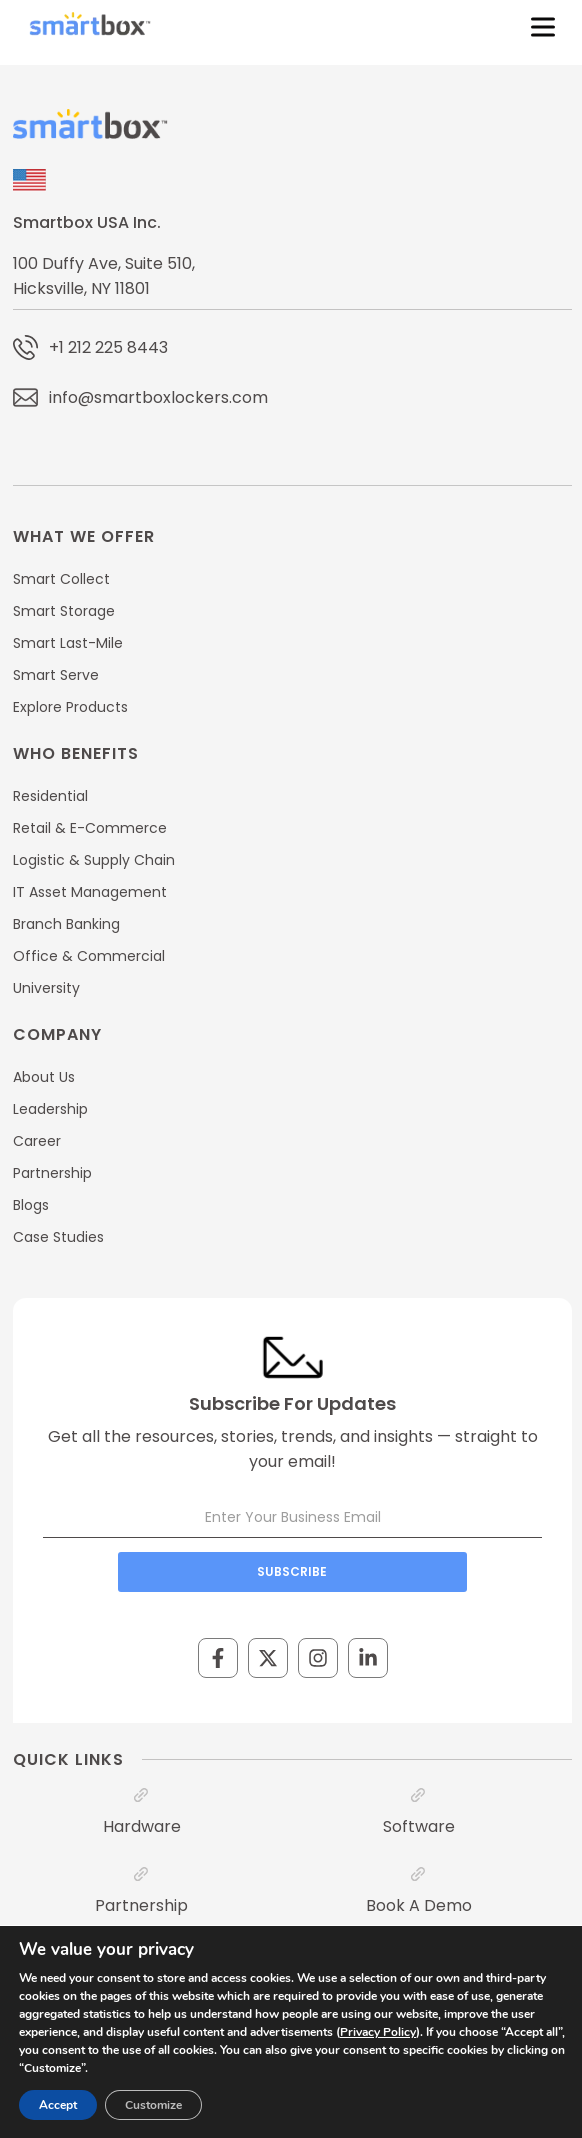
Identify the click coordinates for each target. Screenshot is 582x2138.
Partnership (141, 1905)
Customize (153, 2105)
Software (419, 1826)
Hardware (142, 1826)
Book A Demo (419, 1905)
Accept (58, 2105)
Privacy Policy (378, 2032)
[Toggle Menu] (539, 27)
